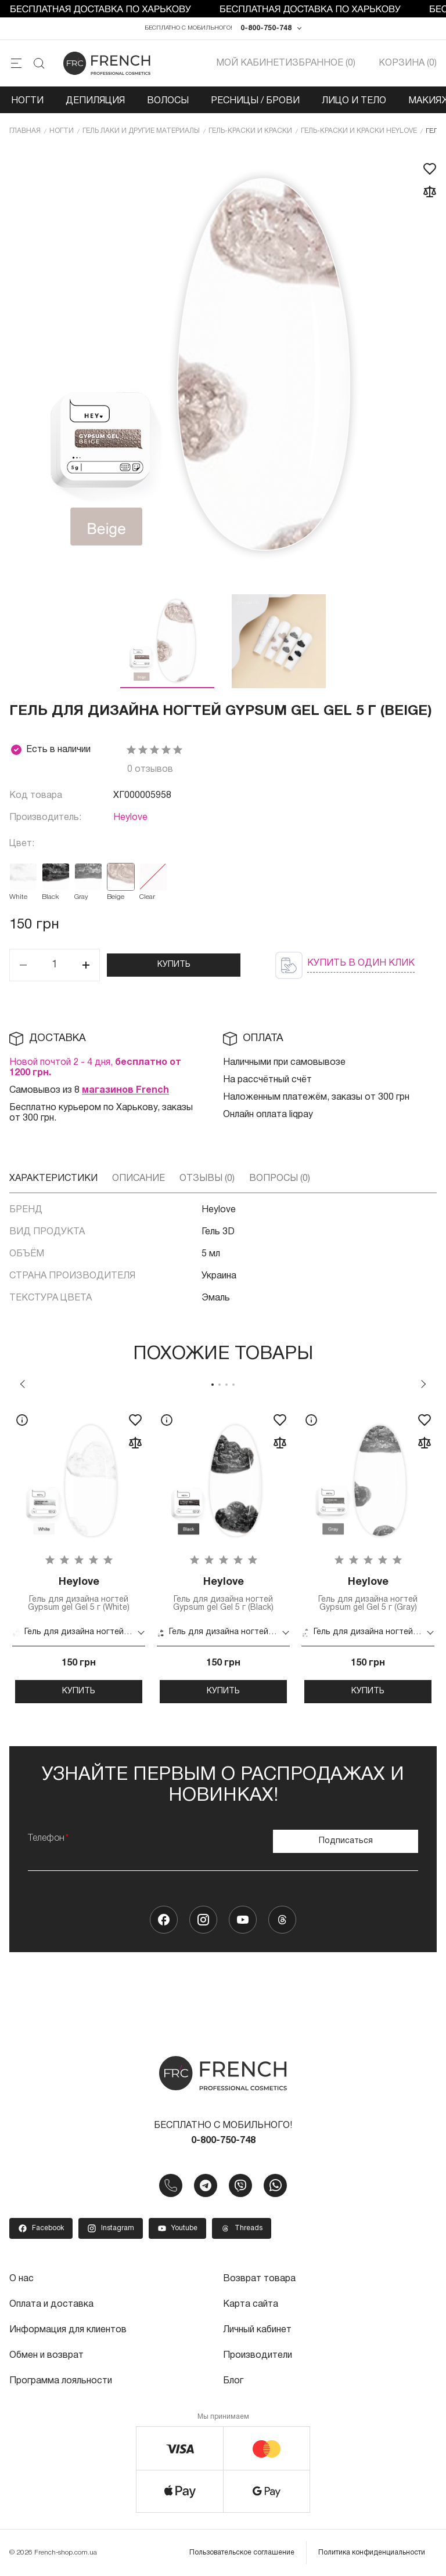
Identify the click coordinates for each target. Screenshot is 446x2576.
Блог (233, 2381)
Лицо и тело (354, 101)
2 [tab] (219, 1384)
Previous (23, 1384)
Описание (138, 1179)
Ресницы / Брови (255, 101)
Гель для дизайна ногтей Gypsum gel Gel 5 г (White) (78, 1594)
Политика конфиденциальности (371, 2552)
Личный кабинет (257, 2330)
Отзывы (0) (207, 1179)
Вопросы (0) (279, 1179)
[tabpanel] (78, 1553)
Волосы (168, 101)
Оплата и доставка (51, 2304)
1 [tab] (212, 1384)
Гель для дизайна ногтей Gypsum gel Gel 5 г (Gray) (367, 1594)
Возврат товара (259, 2279)
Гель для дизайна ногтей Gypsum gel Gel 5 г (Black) (223, 1594)
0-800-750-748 (266, 28)
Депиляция (95, 101)
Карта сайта (250, 2304)
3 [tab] (226, 1384)
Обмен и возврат (46, 2355)
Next (423, 1384)
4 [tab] (233, 1384)
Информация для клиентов (68, 2330)
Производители (257, 2355)
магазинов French (125, 1090)
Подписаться (346, 1841)
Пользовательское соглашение (241, 2552)
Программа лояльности (60, 2381)
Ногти (27, 101)
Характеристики (53, 1179)
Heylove (130, 818)
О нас (21, 2279)
